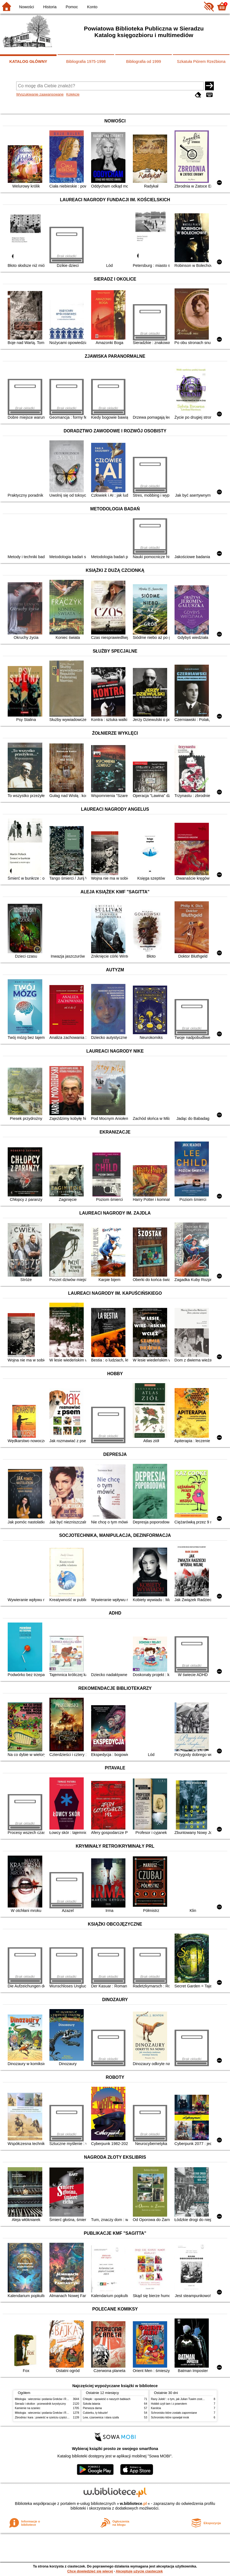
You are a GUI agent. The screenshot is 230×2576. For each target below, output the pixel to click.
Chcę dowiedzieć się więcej (90, 2571)
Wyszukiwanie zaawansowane (40, 94)
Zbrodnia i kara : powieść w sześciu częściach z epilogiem (50, 2417)
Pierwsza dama (92, 2408)
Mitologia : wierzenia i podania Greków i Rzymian (45, 2399)
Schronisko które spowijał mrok (170, 2417)
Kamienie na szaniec (27, 2408)
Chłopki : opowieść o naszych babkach (106, 2399)
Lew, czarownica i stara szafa (101, 2417)
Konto (92, 7)
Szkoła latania (91, 2403)
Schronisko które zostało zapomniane (174, 2412)
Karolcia (156, 2408)
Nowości (26, 7)
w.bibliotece (133, 2503)
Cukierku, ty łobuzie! (95, 2412)
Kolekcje (72, 94)
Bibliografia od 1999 (143, 61)
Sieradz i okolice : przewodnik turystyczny (40, 2403)
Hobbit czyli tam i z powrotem (169, 2403)
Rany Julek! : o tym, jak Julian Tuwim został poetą (181, 2399)
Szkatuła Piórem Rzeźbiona (201, 61)
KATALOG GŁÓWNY (28, 61)
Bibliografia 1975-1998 (86, 61)
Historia (50, 7)
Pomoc (72, 7)
